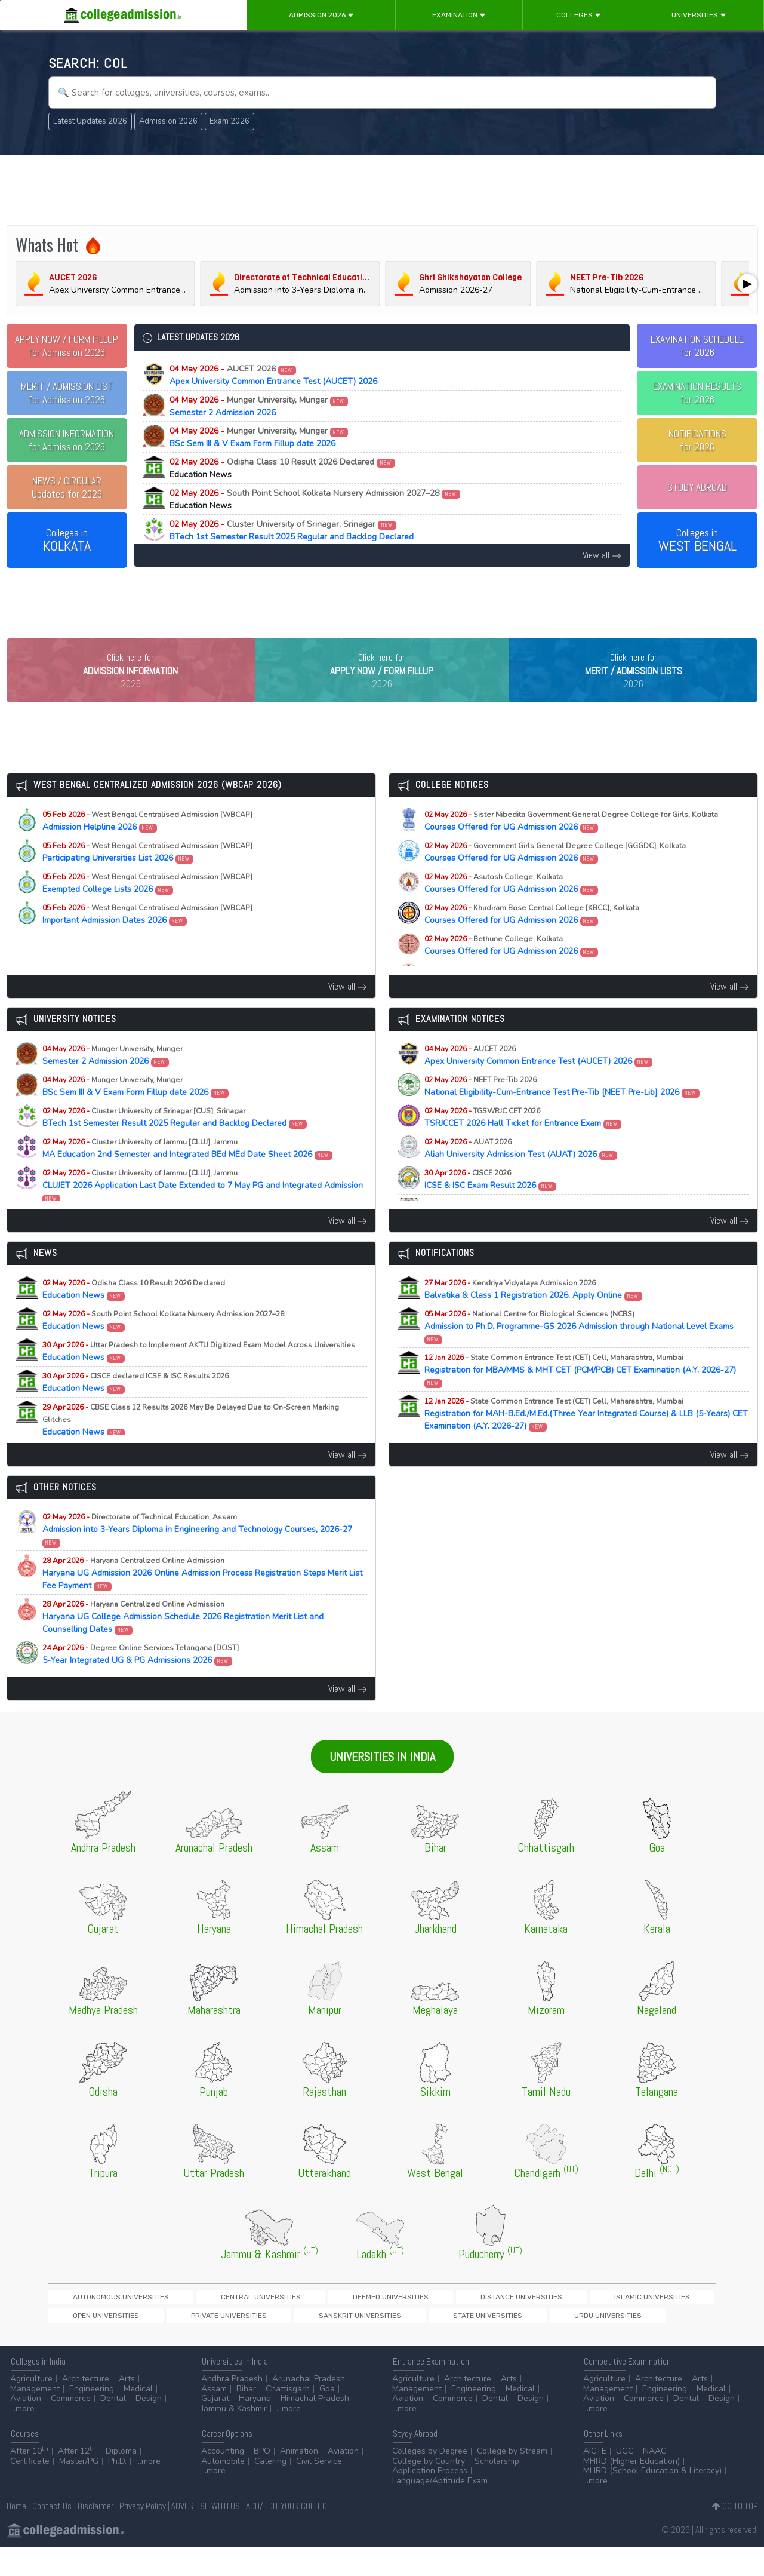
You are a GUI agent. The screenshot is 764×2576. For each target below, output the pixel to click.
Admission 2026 (321, 15)
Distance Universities (375, 2322)
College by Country (428, 2489)
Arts (127, 2407)
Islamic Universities (464, 2322)
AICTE (594, 2479)
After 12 (77, 2479)
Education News (133, 1314)
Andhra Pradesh (232, 2407)
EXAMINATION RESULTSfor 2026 (697, 393)
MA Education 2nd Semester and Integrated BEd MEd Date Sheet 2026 (187, 1173)
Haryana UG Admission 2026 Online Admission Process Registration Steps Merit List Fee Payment (202, 1598)
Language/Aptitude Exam (440, 2509)
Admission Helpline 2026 (147, 845)
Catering (270, 2489)
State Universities (177, 2342)
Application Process (429, 2499)
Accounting (222, 2479)
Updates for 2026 (67, 487)
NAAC (654, 2479)
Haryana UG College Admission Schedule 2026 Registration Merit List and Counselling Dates (183, 1641)
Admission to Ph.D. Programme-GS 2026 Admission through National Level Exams (579, 1351)
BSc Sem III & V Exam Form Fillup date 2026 (259, 437)
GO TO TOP (735, 2534)
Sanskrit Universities (92, 2342)
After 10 (29, 2479)
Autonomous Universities (99, 2322)
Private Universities (627, 2322)
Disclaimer (95, 2534)
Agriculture (31, 2407)
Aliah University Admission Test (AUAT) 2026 (521, 1173)
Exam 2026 (229, 121)
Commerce (71, 2427)
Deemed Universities (286, 2322)
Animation (299, 2479)
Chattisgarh (288, 2417)
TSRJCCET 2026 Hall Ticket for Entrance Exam (523, 1142)
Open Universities (545, 2322)
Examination (459, 15)
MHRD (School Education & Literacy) (652, 2499)
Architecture (85, 2407)
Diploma (121, 2479)
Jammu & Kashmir (234, 2437)
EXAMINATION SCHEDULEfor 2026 (697, 346)
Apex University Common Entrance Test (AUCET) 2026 (273, 375)
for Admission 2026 (66, 346)
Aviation (25, 2427)
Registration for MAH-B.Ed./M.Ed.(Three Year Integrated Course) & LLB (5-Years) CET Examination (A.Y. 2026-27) (586, 1438)
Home (16, 2534)
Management (35, 2417)
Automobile (223, 2489)
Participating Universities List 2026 (147, 876)
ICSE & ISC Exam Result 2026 (490, 1204)
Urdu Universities (256, 2342)
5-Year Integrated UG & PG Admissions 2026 (140, 1679)
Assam (214, 2417)
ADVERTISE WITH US (205, 2534)
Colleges (578, 15)
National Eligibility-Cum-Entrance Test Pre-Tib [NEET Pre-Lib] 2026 (562, 1111)
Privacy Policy (142, 2534)
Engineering (91, 2417)
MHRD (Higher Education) (631, 2489)
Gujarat (215, 2427)
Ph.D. (117, 2489)
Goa (327, 2417)
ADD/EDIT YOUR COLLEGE (289, 2534)
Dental (113, 2427)
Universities (698, 15)
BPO (262, 2479)
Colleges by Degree (429, 2479)
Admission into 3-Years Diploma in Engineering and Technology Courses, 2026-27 (197, 1554)
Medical (138, 2417)
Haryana (255, 2427)
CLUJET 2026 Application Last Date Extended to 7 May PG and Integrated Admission (202, 1210)
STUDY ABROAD (697, 487)
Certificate (30, 2489)
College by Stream (512, 2479)
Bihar (246, 2417)
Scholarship (497, 2489)
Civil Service (319, 2489)
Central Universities (197, 2322)
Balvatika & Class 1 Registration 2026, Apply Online (533, 1314)
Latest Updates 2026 (90, 121)
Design (148, 2427)
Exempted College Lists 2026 (147, 907)
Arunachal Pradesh (308, 2407)
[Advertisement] (382, 190)
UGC (624, 2479)
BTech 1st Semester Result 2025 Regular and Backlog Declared (292, 530)
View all (602, 555)
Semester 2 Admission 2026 (259, 406)
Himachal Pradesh (315, 2427)
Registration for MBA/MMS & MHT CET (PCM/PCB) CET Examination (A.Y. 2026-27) (580, 1394)
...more (22, 2437)
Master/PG (78, 2489)
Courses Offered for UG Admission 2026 (571, 845)
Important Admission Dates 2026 (147, 939)
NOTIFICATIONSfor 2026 (697, 440)
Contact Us (52, 2534)
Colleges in (67, 540)
